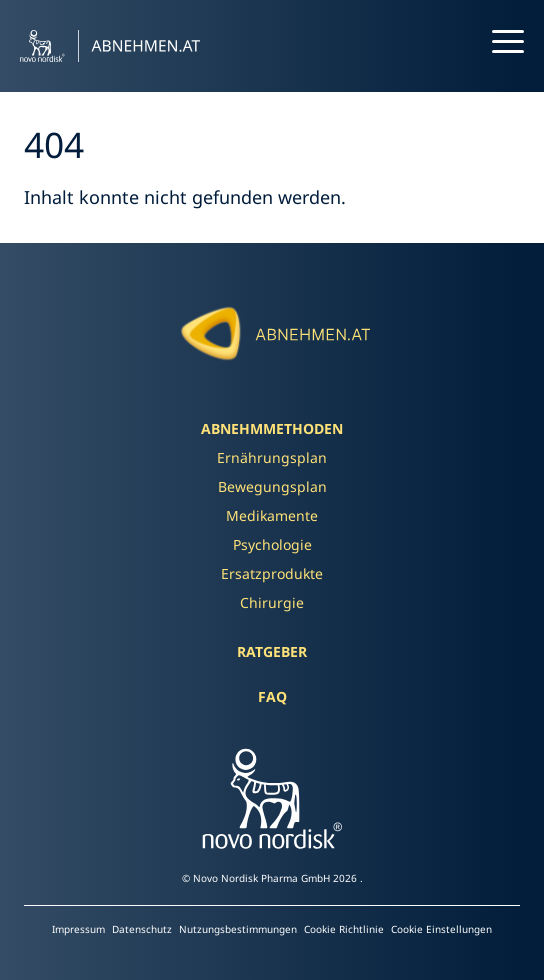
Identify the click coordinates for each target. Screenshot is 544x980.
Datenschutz (143, 929)
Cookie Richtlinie (345, 929)
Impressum (80, 929)
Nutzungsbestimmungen (239, 929)
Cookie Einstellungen (441, 929)
